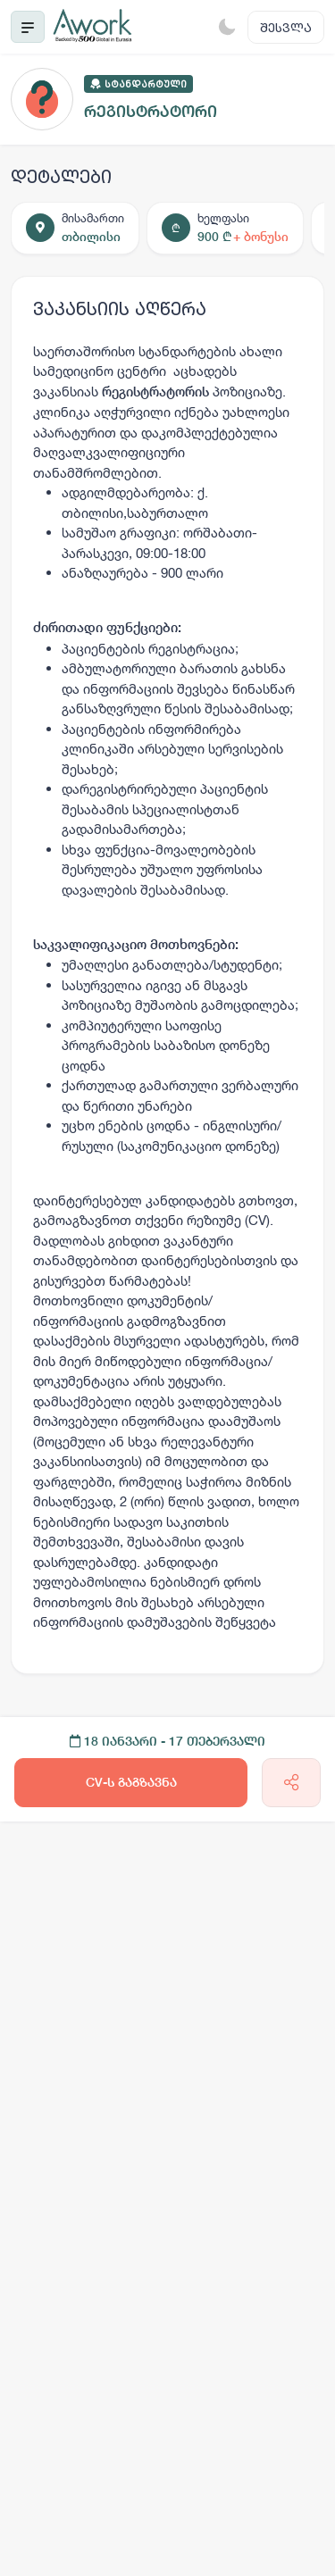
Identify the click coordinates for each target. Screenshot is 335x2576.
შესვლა (286, 27)
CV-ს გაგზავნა (131, 1782)
